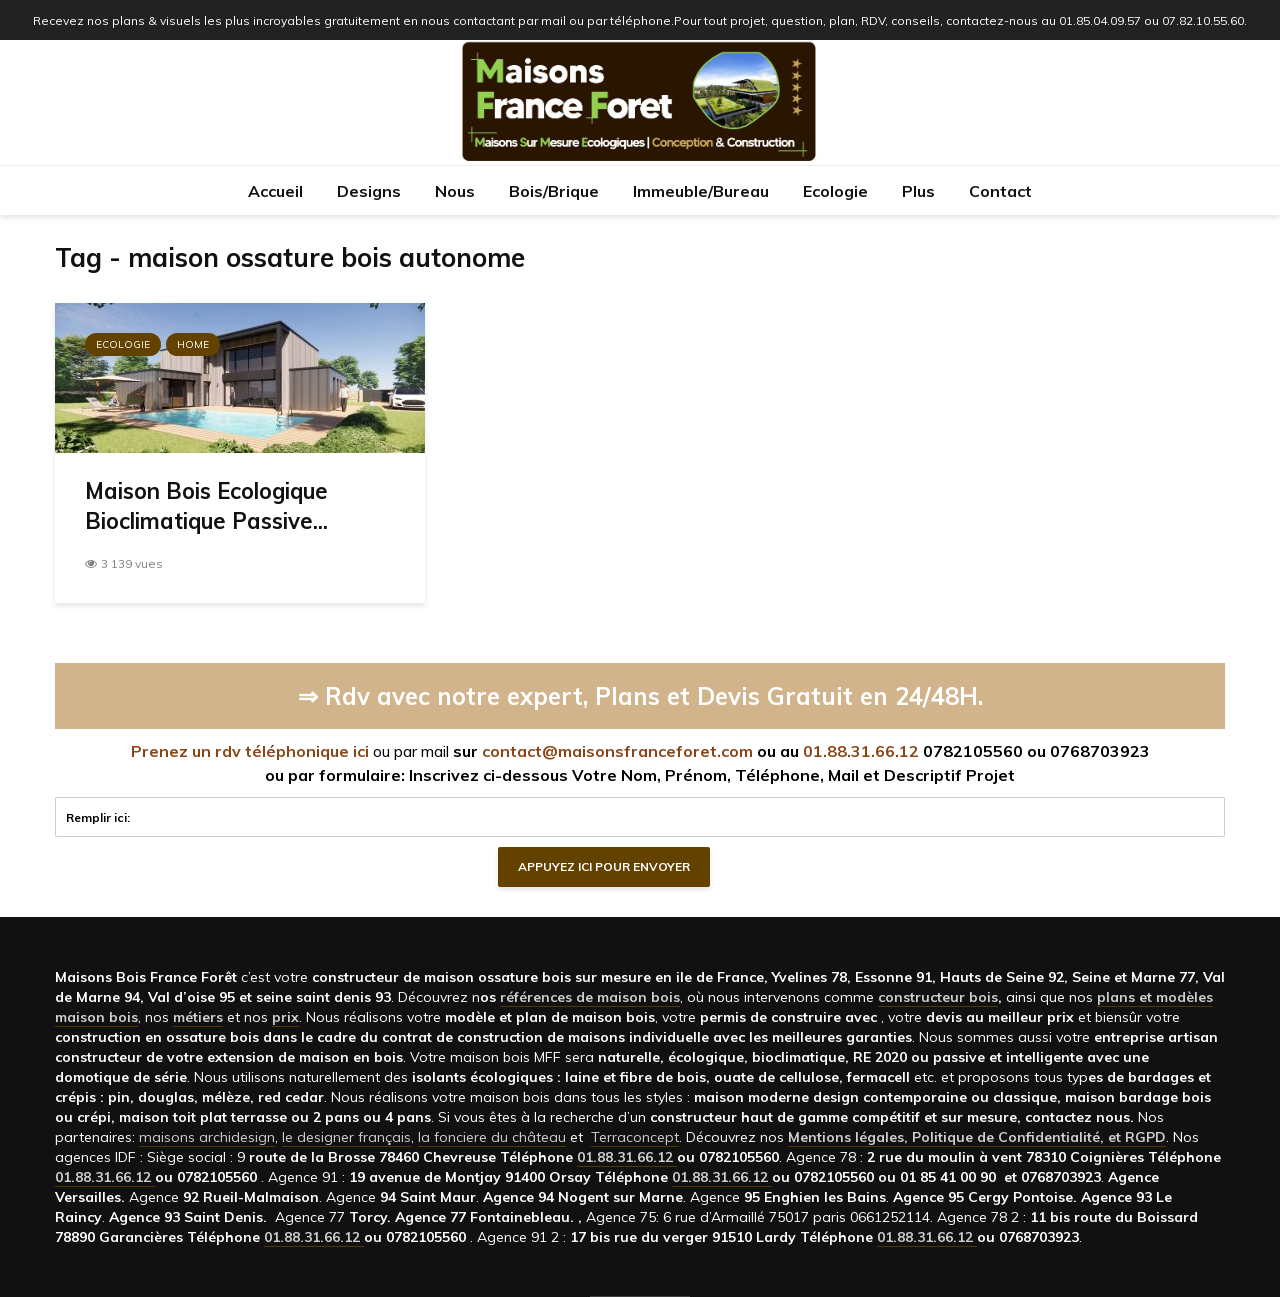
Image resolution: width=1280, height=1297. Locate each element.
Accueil (275, 191)
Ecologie (835, 191)
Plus (918, 191)
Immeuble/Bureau (701, 191)
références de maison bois (590, 997)
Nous (455, 191)
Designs (369, 191)
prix (285, 1017)
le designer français (346, 1137)
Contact (1000, 191)
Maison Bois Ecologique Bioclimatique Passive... (206, 506)
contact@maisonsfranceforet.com (617, 751)
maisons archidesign (207, 1137)
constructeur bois (938, 997)
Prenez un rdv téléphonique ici (250, 751)
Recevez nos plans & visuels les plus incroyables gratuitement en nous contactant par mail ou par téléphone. (353, 20)
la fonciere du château (492, 1137)
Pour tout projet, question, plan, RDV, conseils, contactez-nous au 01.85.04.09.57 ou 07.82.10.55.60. (960, 20)
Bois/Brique (554, 191)
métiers (198, 1017)
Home (193, 344)
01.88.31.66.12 (861, 751)
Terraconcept (635, 1137)
